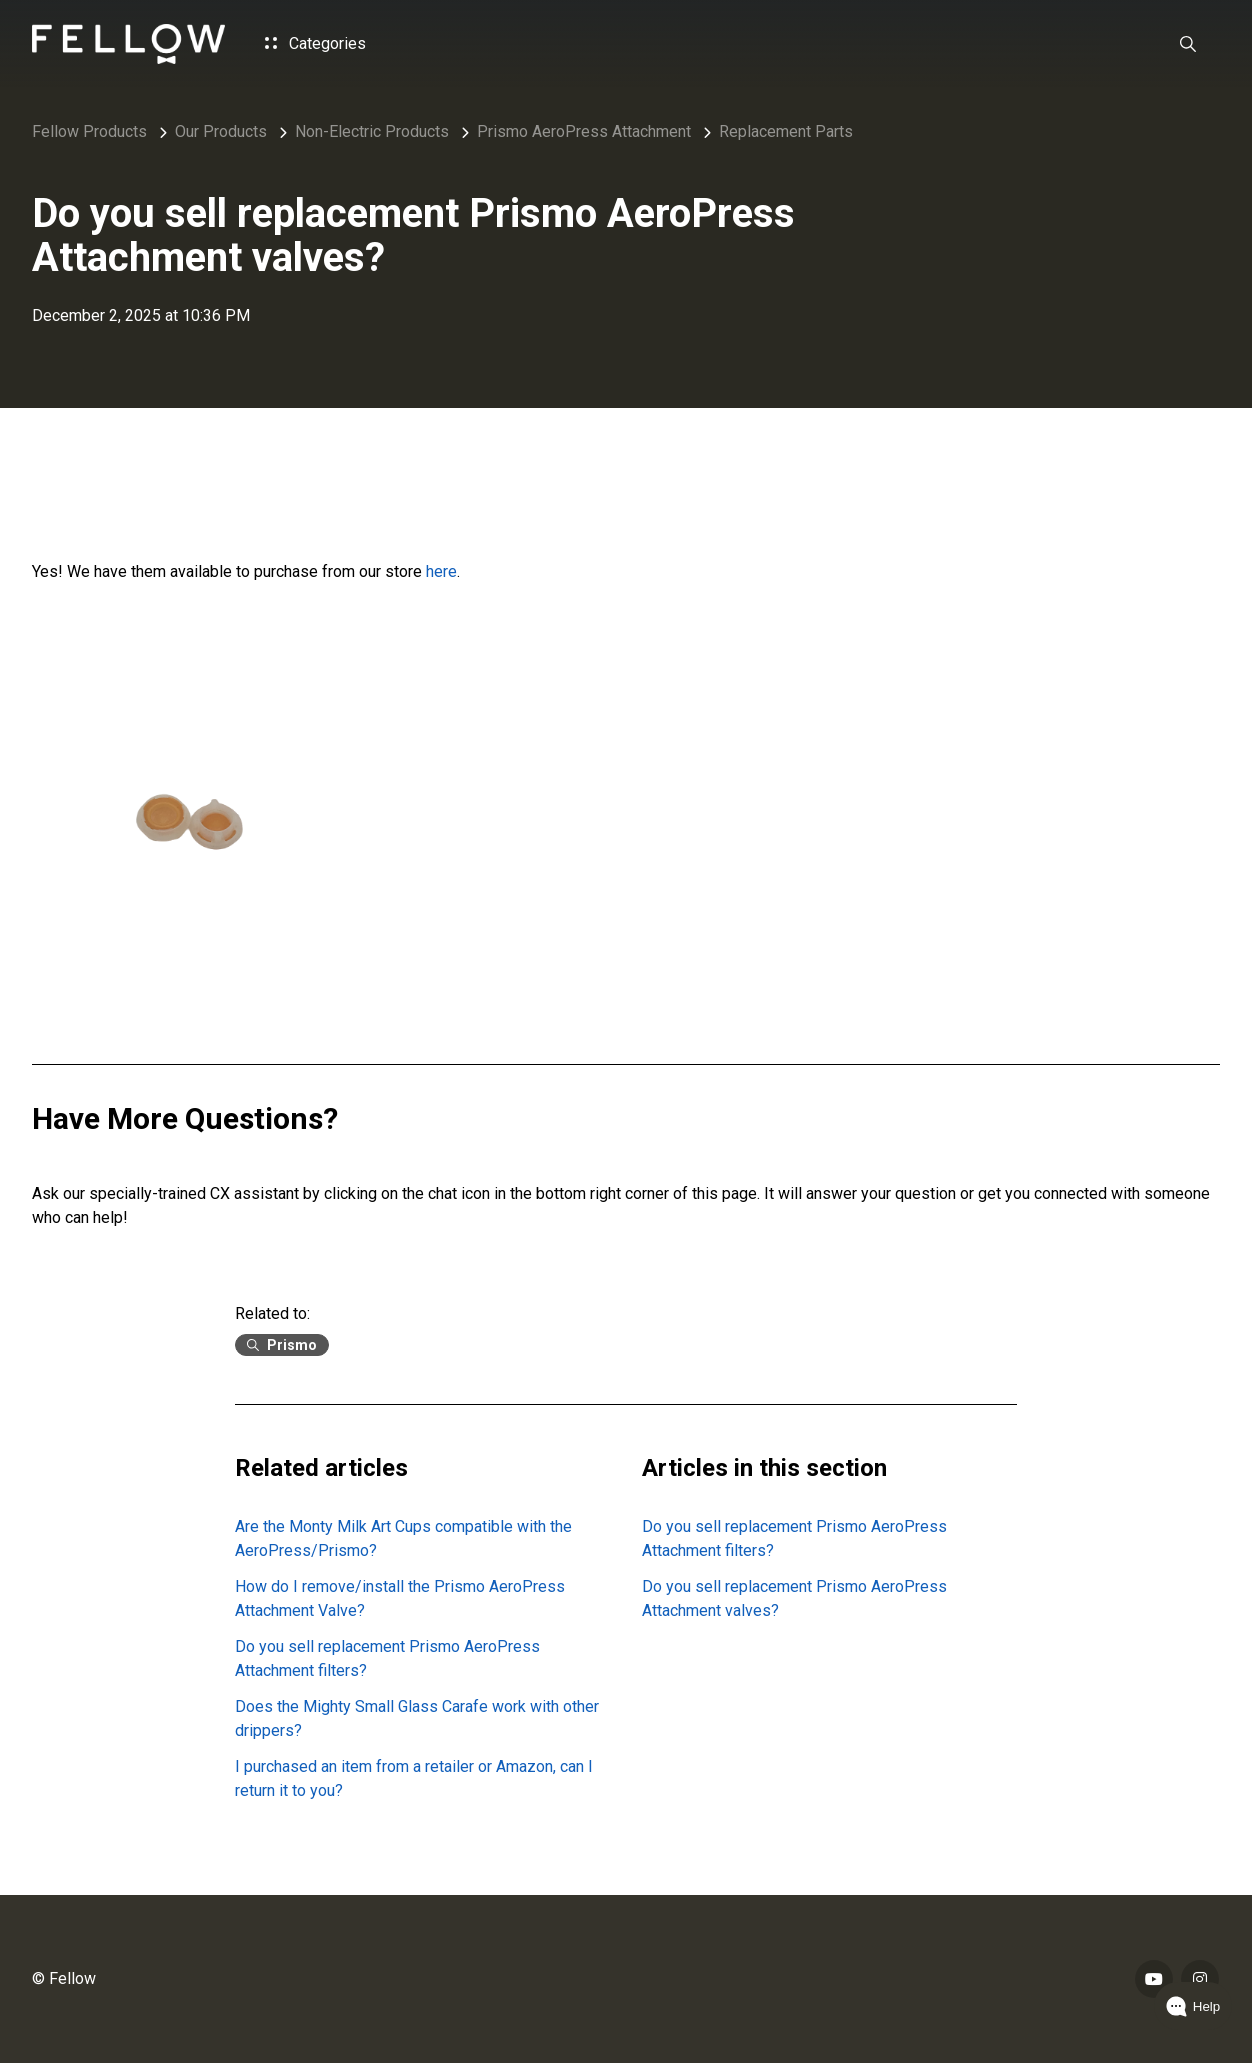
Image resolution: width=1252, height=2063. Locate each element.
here (441, 571)
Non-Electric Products (372, 131)
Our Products (221, 131)
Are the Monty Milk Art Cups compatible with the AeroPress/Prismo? (403, 1538)
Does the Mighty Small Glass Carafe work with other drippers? (417, 1718)
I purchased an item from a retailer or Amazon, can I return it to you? (414, 1778)
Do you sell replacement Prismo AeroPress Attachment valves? (794, 1598)
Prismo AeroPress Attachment (584, 131)
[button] (1188, 44)
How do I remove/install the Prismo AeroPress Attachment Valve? (400, 1598)
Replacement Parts (786, 131)
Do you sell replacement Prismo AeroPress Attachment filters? (387, 1658)
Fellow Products (89, 131)
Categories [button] (315, 43)
